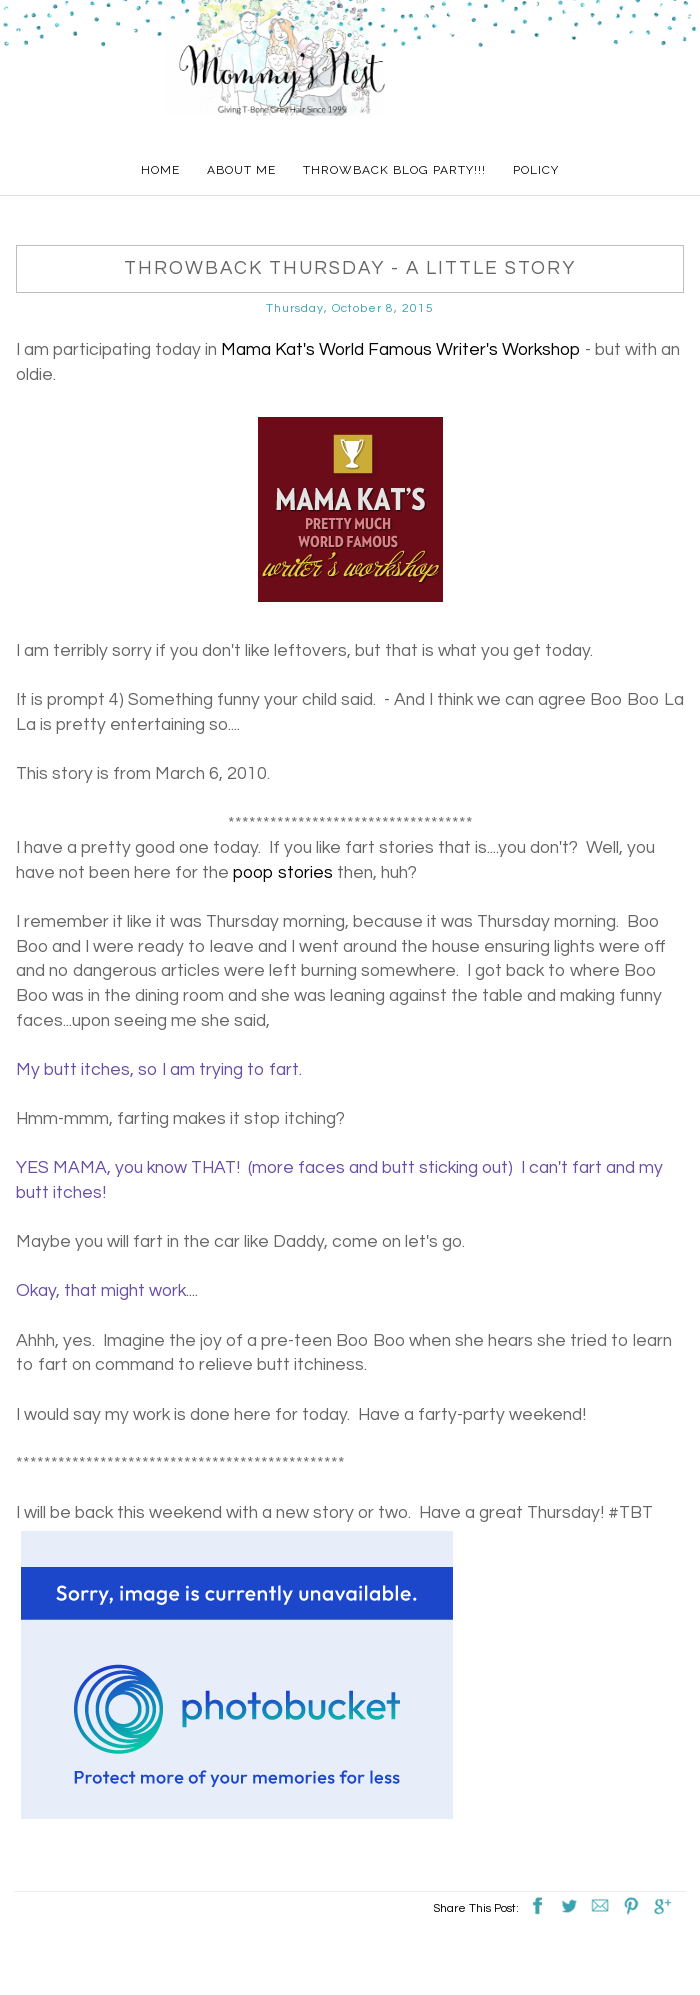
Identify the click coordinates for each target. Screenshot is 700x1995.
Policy (536, 170)
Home (160, 170)
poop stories (283, 873)
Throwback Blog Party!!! (394, 170)
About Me (241, 170)
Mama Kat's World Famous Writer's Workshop (401, 350)
